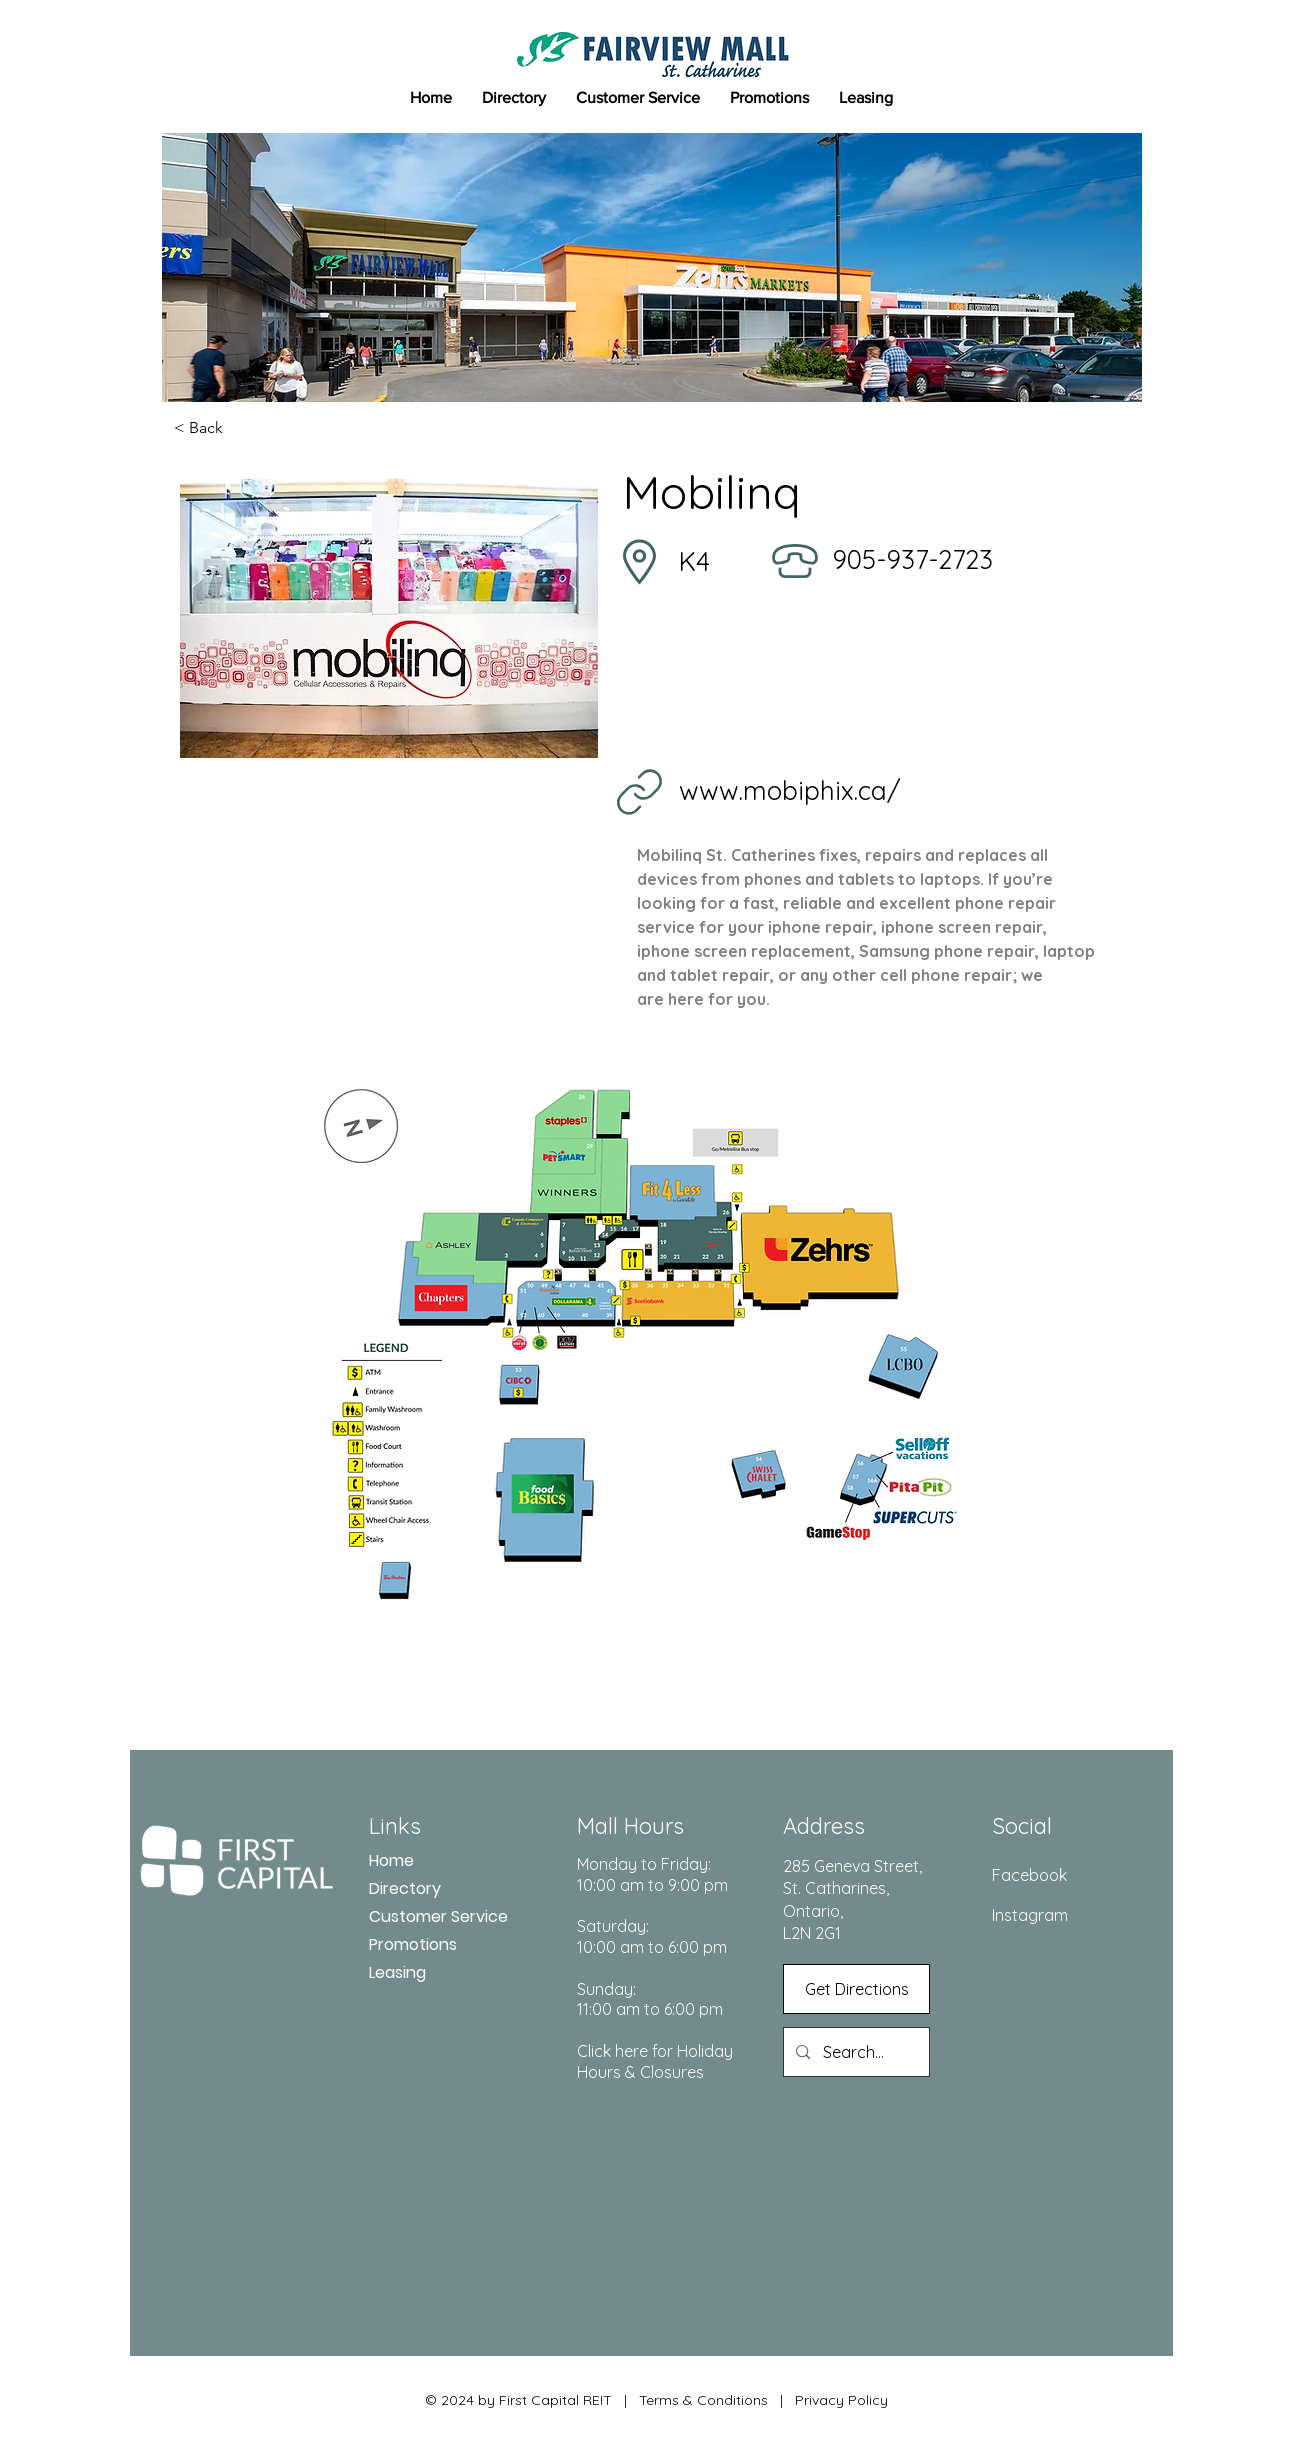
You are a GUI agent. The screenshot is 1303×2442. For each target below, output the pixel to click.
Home (391, 1860)
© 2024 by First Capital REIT (518, 2400)
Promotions (413, 1944)
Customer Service (438, 1916)
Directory (405, 1888)
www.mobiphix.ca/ (790, 790)
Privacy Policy (839, 2400)
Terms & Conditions (703, 2400)
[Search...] (855, 2052)
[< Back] (240, 428)
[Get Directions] (856, 1989)
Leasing (397, 1972)
